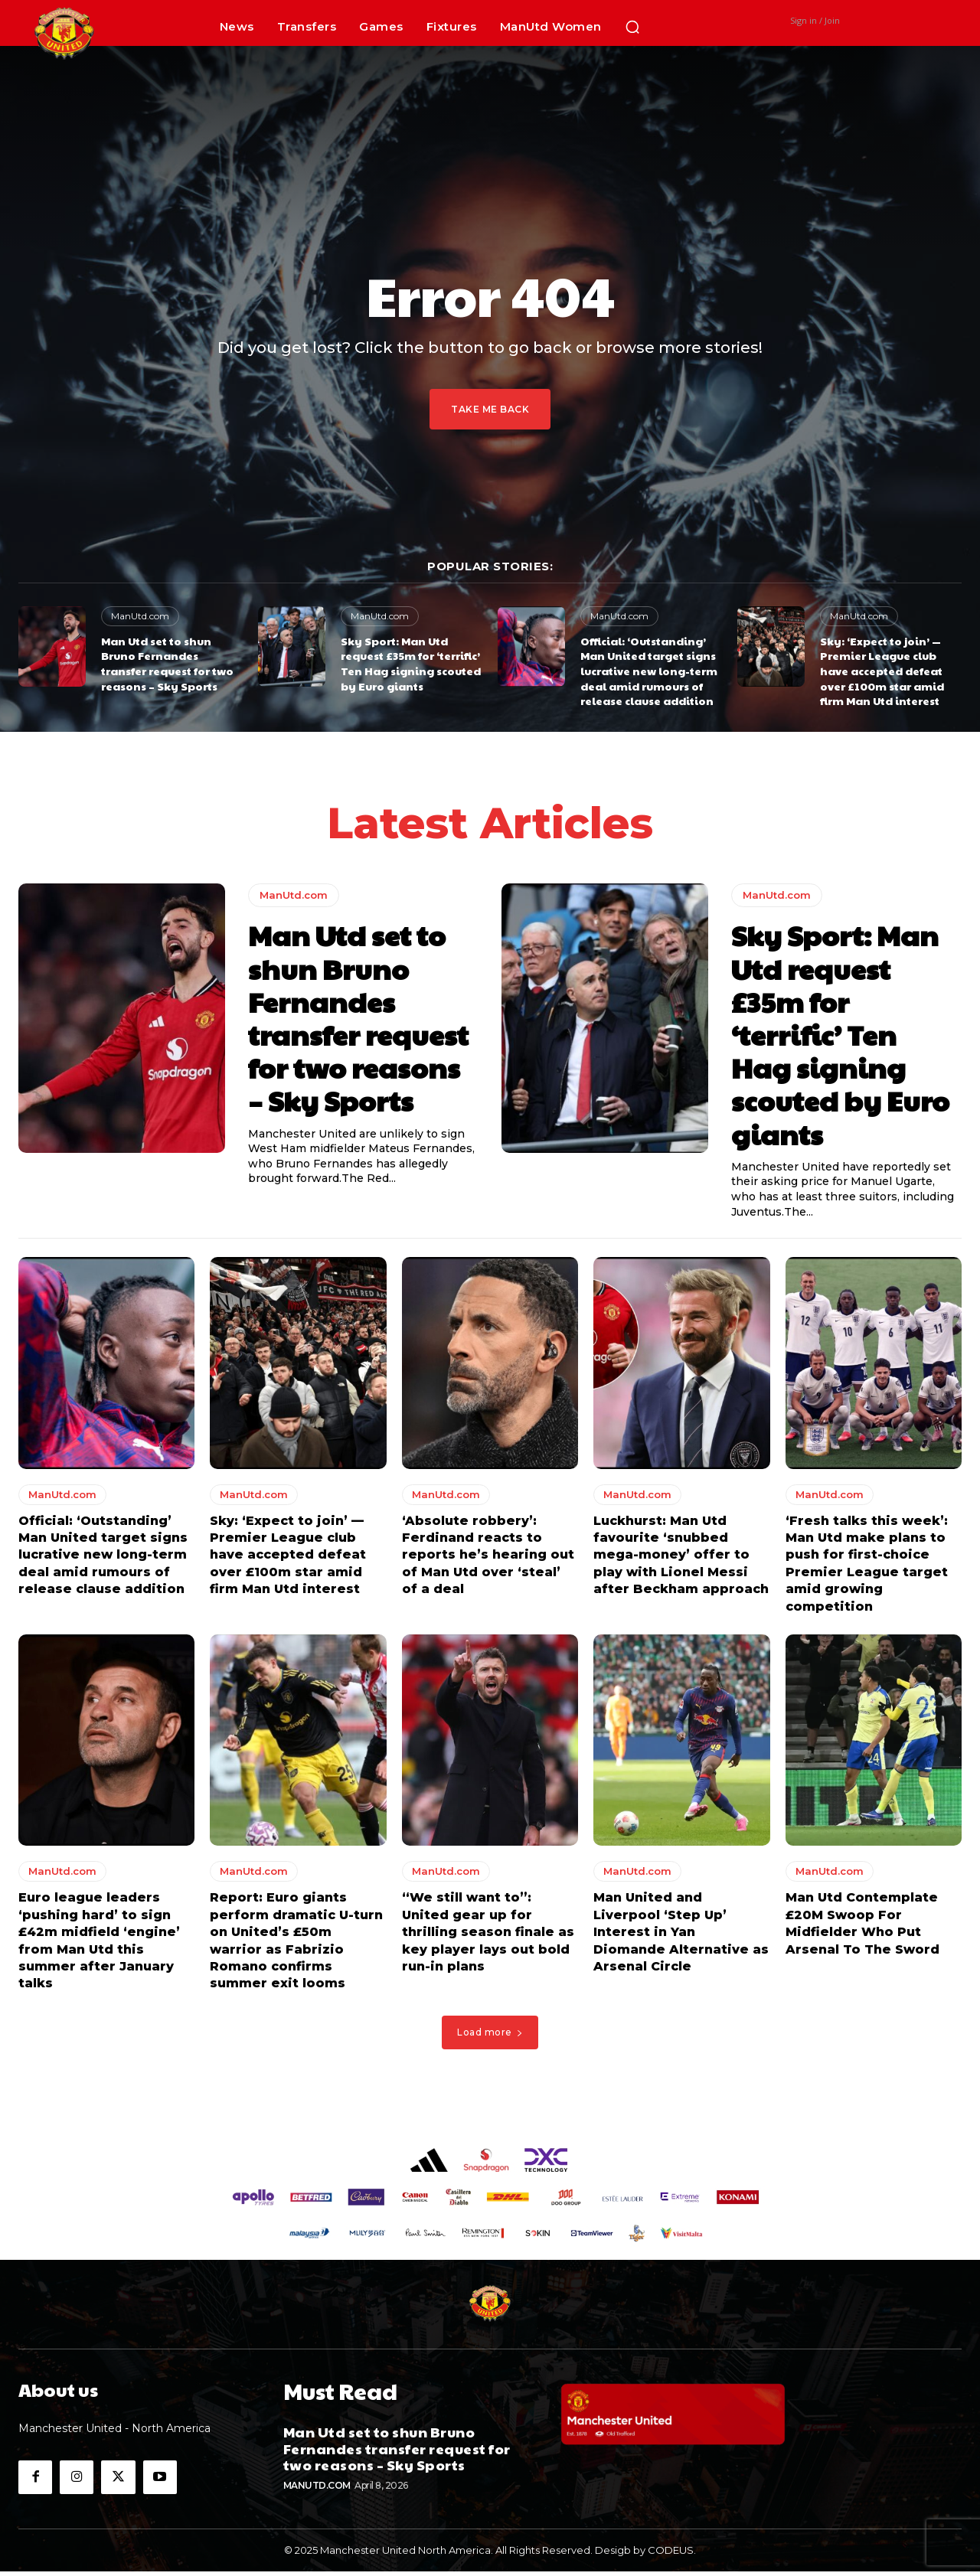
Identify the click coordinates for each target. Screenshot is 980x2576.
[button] (632, 26)
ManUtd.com (140, 616)
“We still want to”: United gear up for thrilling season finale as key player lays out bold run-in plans (488, 1936)
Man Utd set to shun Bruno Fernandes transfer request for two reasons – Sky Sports (167, 663)
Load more (490, 2036)
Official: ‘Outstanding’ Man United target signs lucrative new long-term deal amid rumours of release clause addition (648, 670)
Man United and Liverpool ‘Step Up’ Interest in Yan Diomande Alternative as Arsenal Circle (681, 1936)
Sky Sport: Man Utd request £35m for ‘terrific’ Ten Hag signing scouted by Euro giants (411, 663)
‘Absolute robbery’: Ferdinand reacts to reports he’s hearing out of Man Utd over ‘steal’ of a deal (488, 1559)
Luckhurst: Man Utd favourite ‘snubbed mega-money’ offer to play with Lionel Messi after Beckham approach (681, 1559)
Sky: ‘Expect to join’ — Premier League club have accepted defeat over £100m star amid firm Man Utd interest (882, 670)
